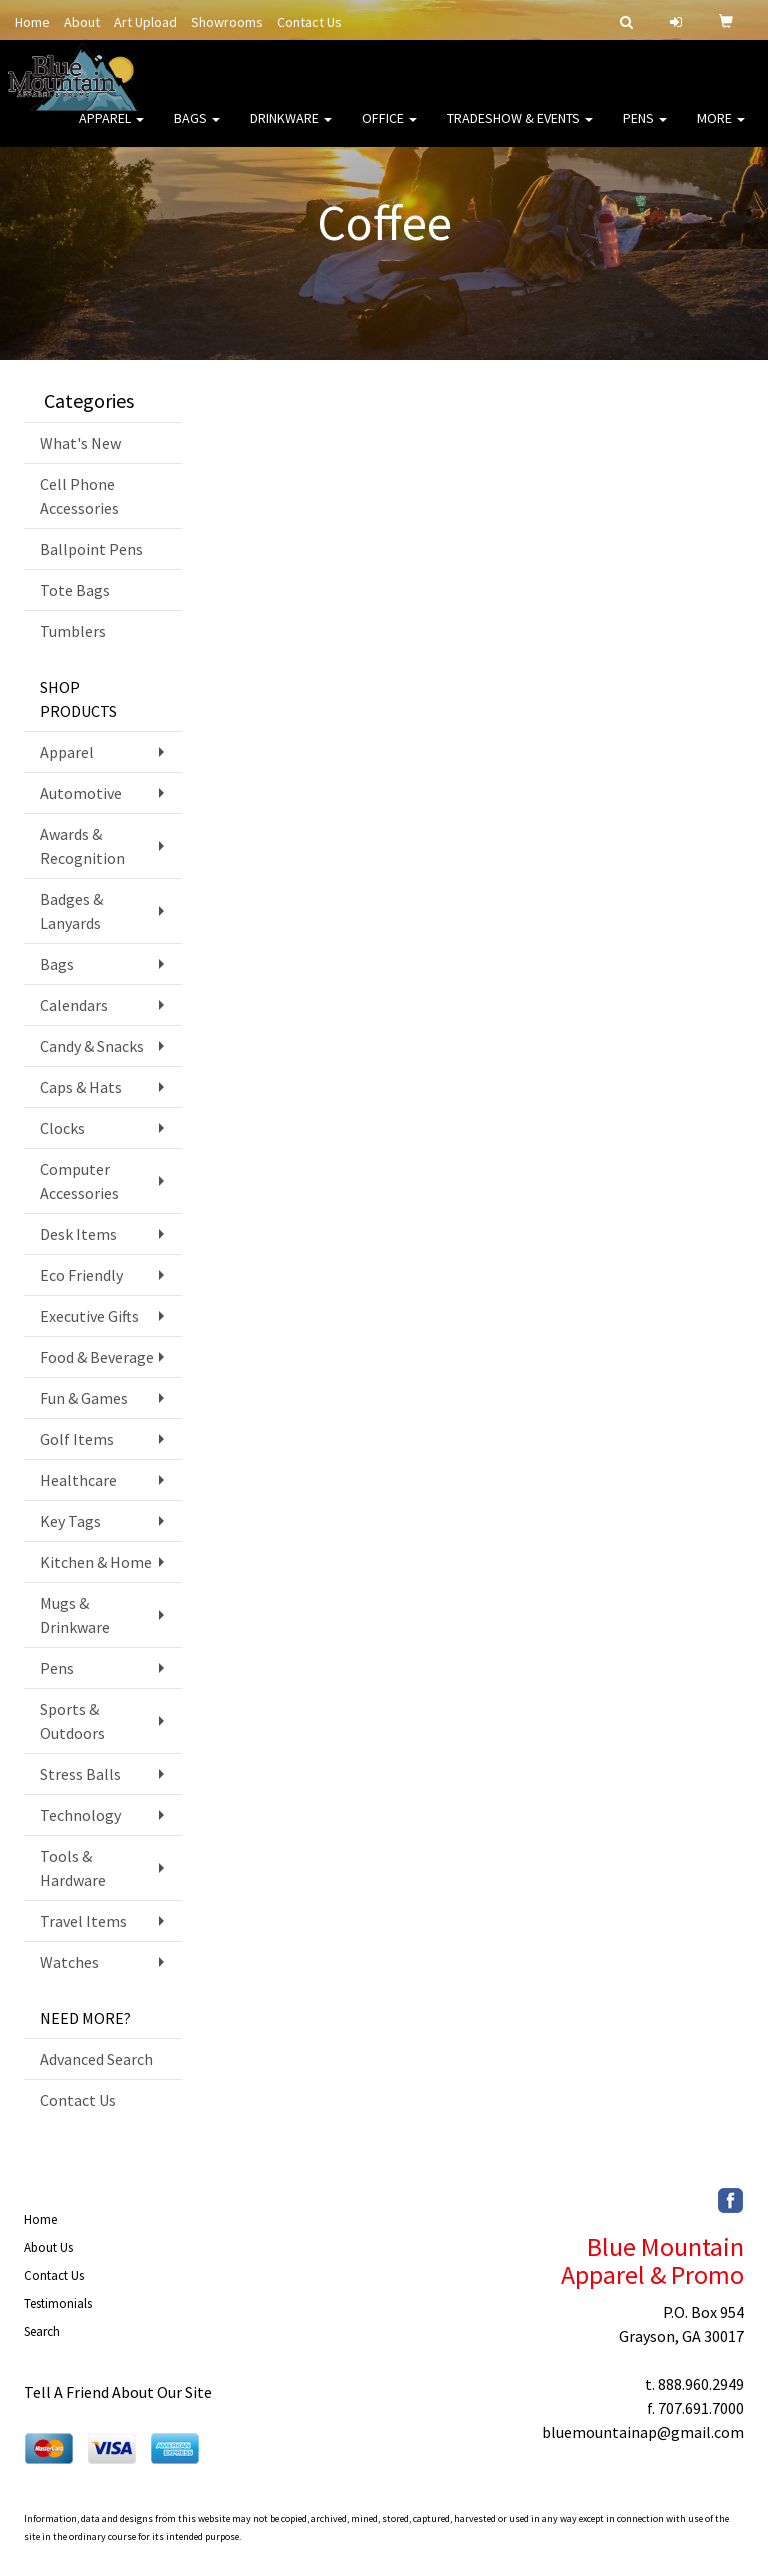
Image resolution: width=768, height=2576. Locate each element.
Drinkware (291, 130)
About (82, 22)
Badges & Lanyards (71, 911)
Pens (645, 130)
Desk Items (78, 1234)
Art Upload (145, 22)
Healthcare (78, 1480)
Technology (80, 1815)
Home (32, 22)
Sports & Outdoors (72, 1721)
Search (42, 2331)
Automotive (81, 793)
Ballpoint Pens (91, 549)
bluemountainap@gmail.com (643, 2432)
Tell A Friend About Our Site (118, 2392)
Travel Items (83, 1921)
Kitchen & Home (96, 1562)
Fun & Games (84, 1398)
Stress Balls (80, 1774)
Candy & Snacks (92, 1046)
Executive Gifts (89, 1316)
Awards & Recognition (82, 846)
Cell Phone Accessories (79, 496)
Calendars (74, 1005)
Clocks (62, 1128)
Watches (69, 1962)
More (721, 130)
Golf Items (77, 1439)
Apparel (111, 130)
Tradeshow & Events (520, 130)
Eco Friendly (81, 1275)
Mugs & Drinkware (75, 1615)
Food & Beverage (97, 1357)
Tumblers (73, 631)
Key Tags (70, 1521)
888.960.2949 (701, 2384)
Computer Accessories (79, 1181)
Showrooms (227, 22)
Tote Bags (75, 590)
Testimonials (58, 2303)
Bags (197, 130)
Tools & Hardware (73, 1868)
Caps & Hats (81, 1087)
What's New (80, 443)
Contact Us (309, 22)
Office (389, 130)
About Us (48, 2247)
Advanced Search (96, 2059)
